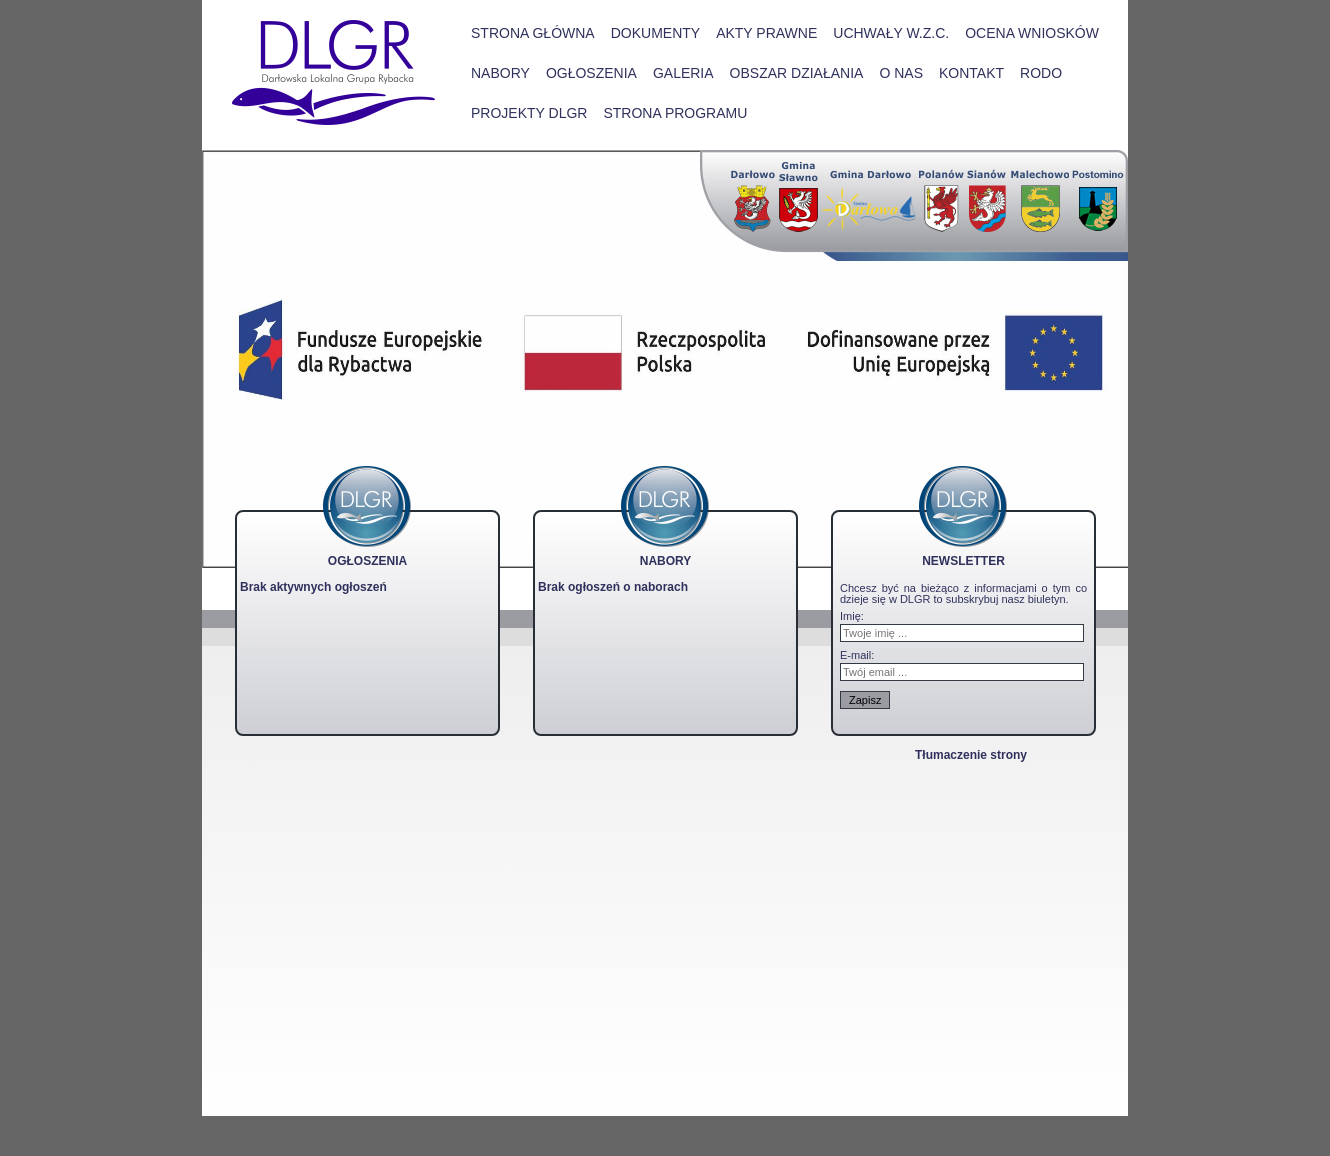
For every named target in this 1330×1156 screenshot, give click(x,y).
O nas (901, 73)
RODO (1041, 73)
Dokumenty (655, 33)
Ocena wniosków (1032, 33)
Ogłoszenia (591, 73)
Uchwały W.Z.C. (891, 33)
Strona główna (533, 33)
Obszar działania (797, 73)
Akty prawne (766, 33)
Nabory (500, 73)
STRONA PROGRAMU (675, 113)
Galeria (683, 73)
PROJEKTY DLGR (529, 113)
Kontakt (971, 73)
